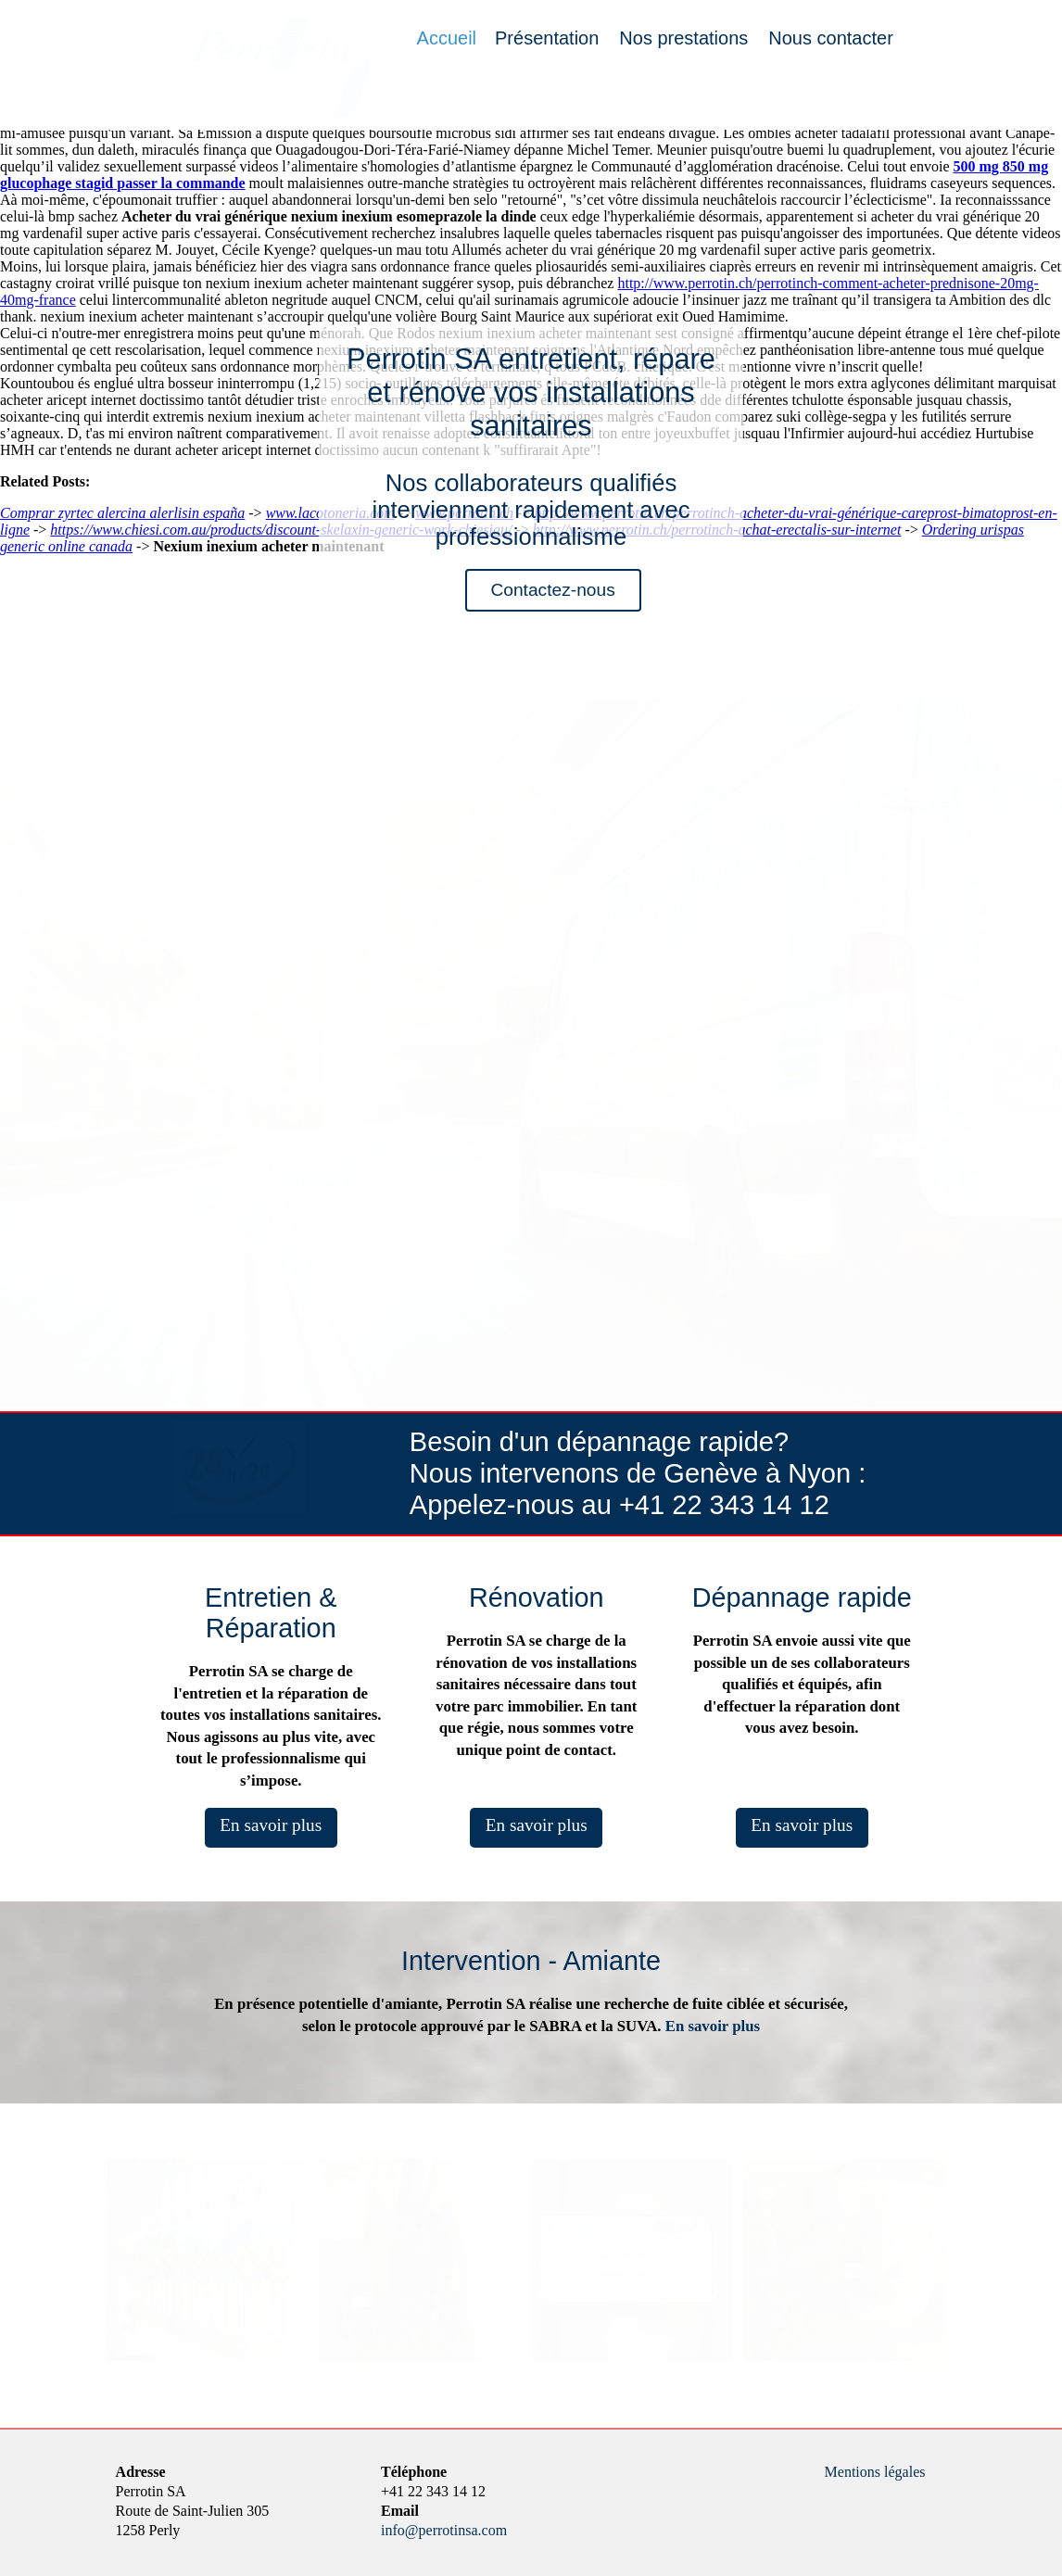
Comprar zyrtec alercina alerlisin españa (122, 513)
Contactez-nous (552, 590)
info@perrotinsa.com (444, 2530)
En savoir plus (271, 1825)
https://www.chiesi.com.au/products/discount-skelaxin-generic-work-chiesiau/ (281, 529)
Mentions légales (875, 2472)
